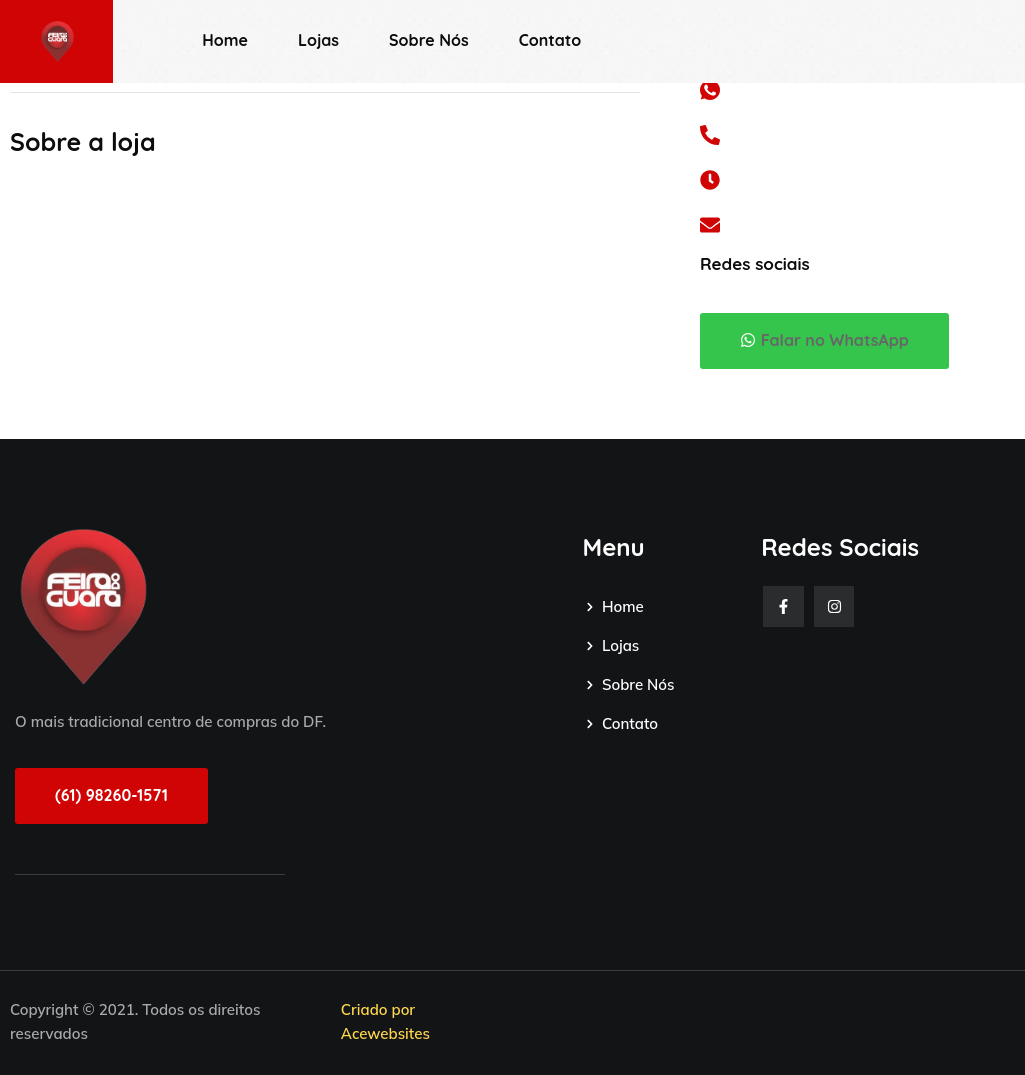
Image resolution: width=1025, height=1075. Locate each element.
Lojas (318, 40)
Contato (550, 40)
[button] (824, 341)
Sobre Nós (429, 40)
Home (225, 40)
